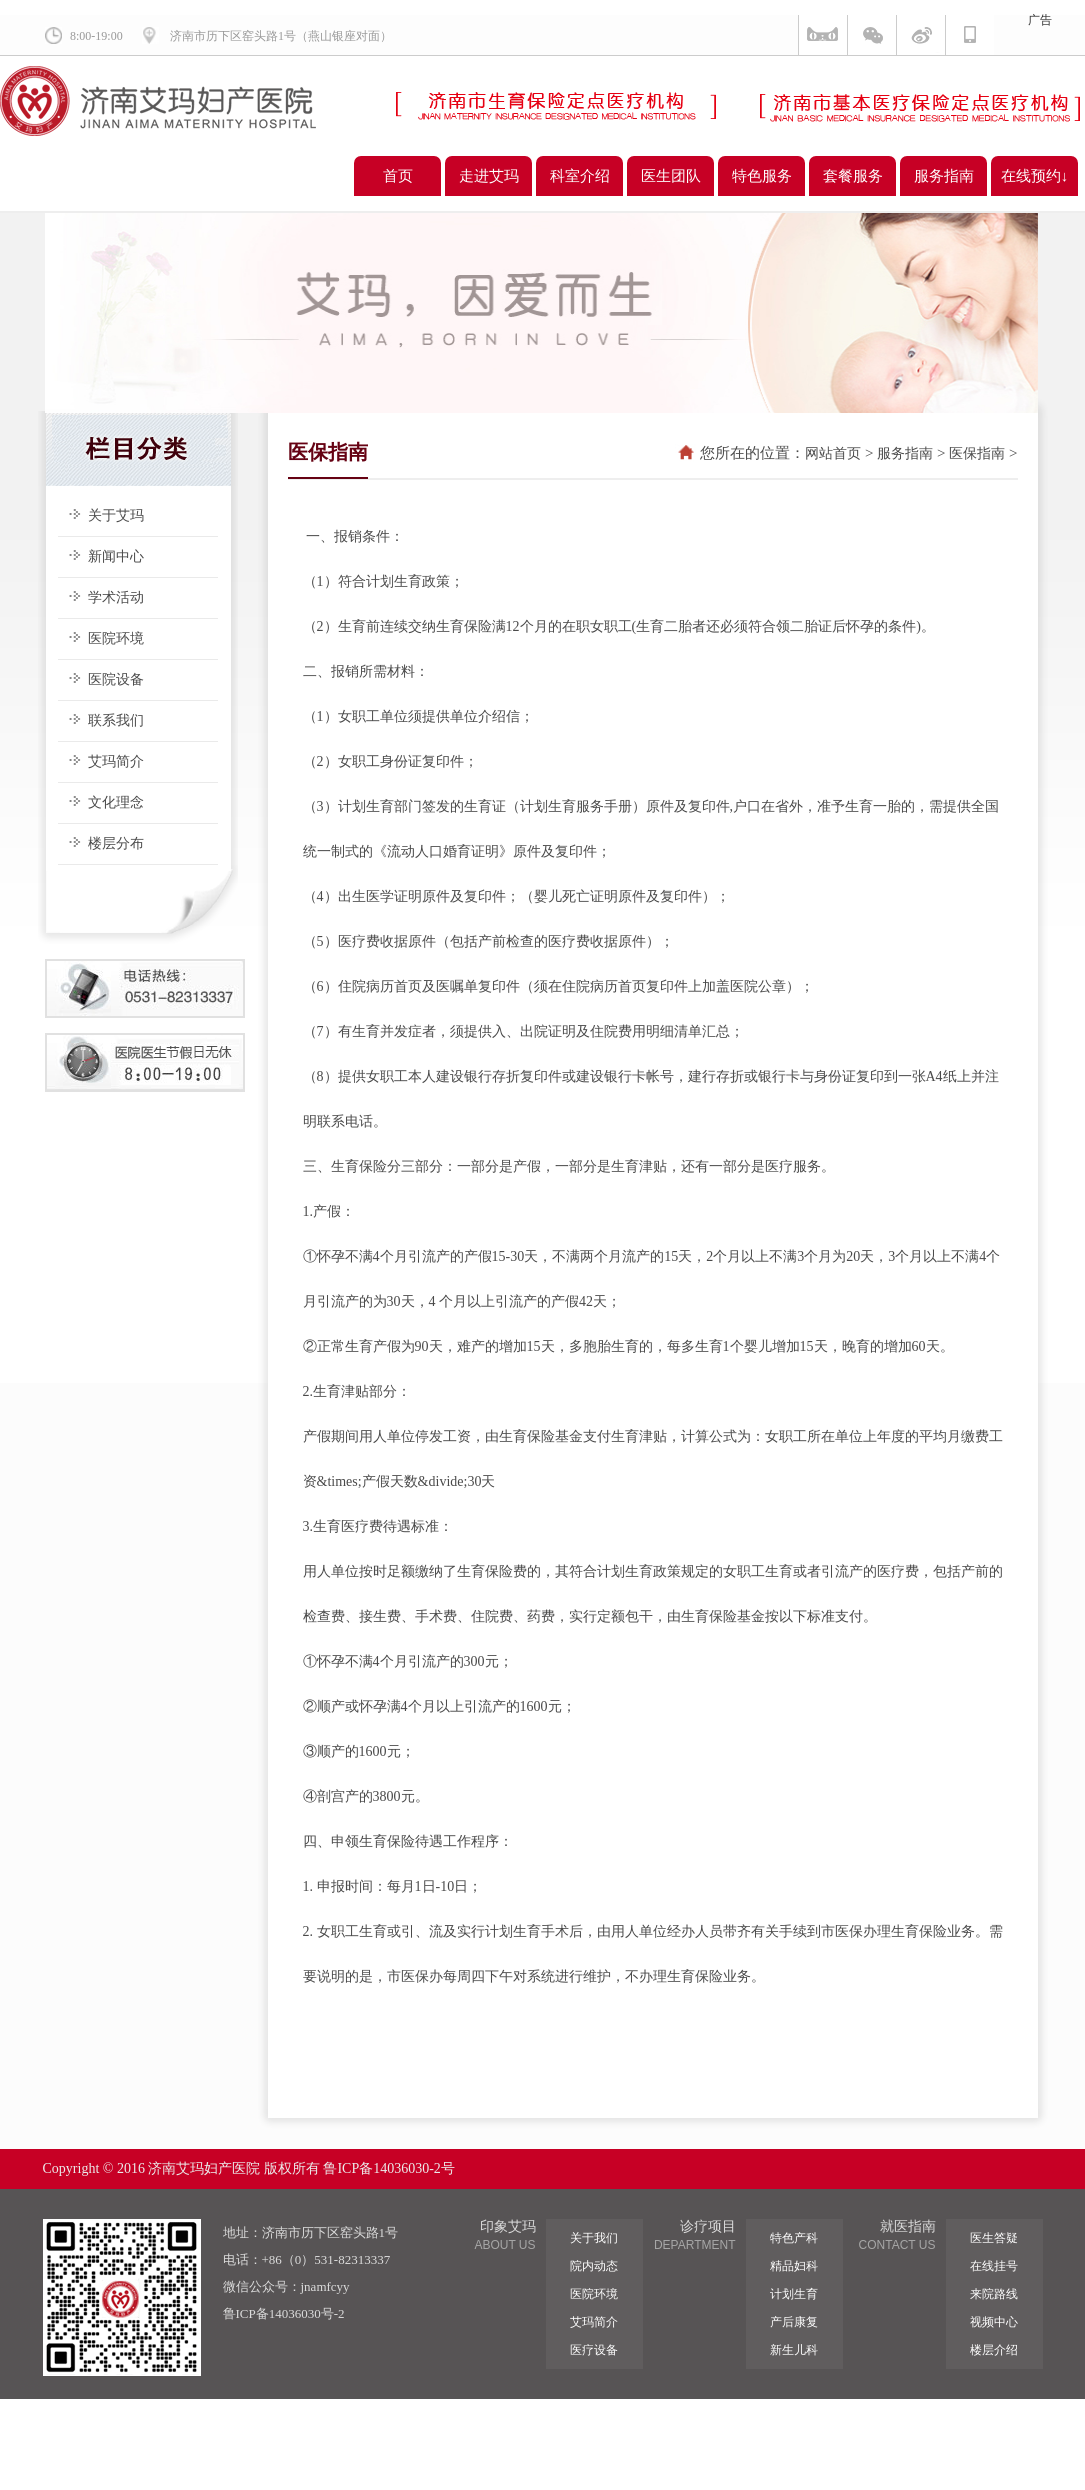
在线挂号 (994, 2266)
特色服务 (762, 176)
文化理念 (116, 802)
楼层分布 (116, 843)
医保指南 (977, 453)
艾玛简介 (116, 761)
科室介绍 (580, 176)
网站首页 (833, 453)
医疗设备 (594, 2350)
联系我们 (116, 720)
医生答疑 (994, 2238)
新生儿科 (794, 2350)
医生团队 (671, 176)
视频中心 (994, 2322)
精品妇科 (794, 2266)
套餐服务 (853, 176)
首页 (398, 176)
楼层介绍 (994, 2350)
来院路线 (994, 2294)
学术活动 (116, 597)
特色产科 (794, 2238)
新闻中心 (116, 556)
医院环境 (116, 638)
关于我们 (594, 2238)
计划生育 (794, 2294)
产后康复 (794, 2322)
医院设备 (116, 679)
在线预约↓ (1035, 176)
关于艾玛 (116, 515)
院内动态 (594, 2266)
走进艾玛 (489, 176)
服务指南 (944, 176)
